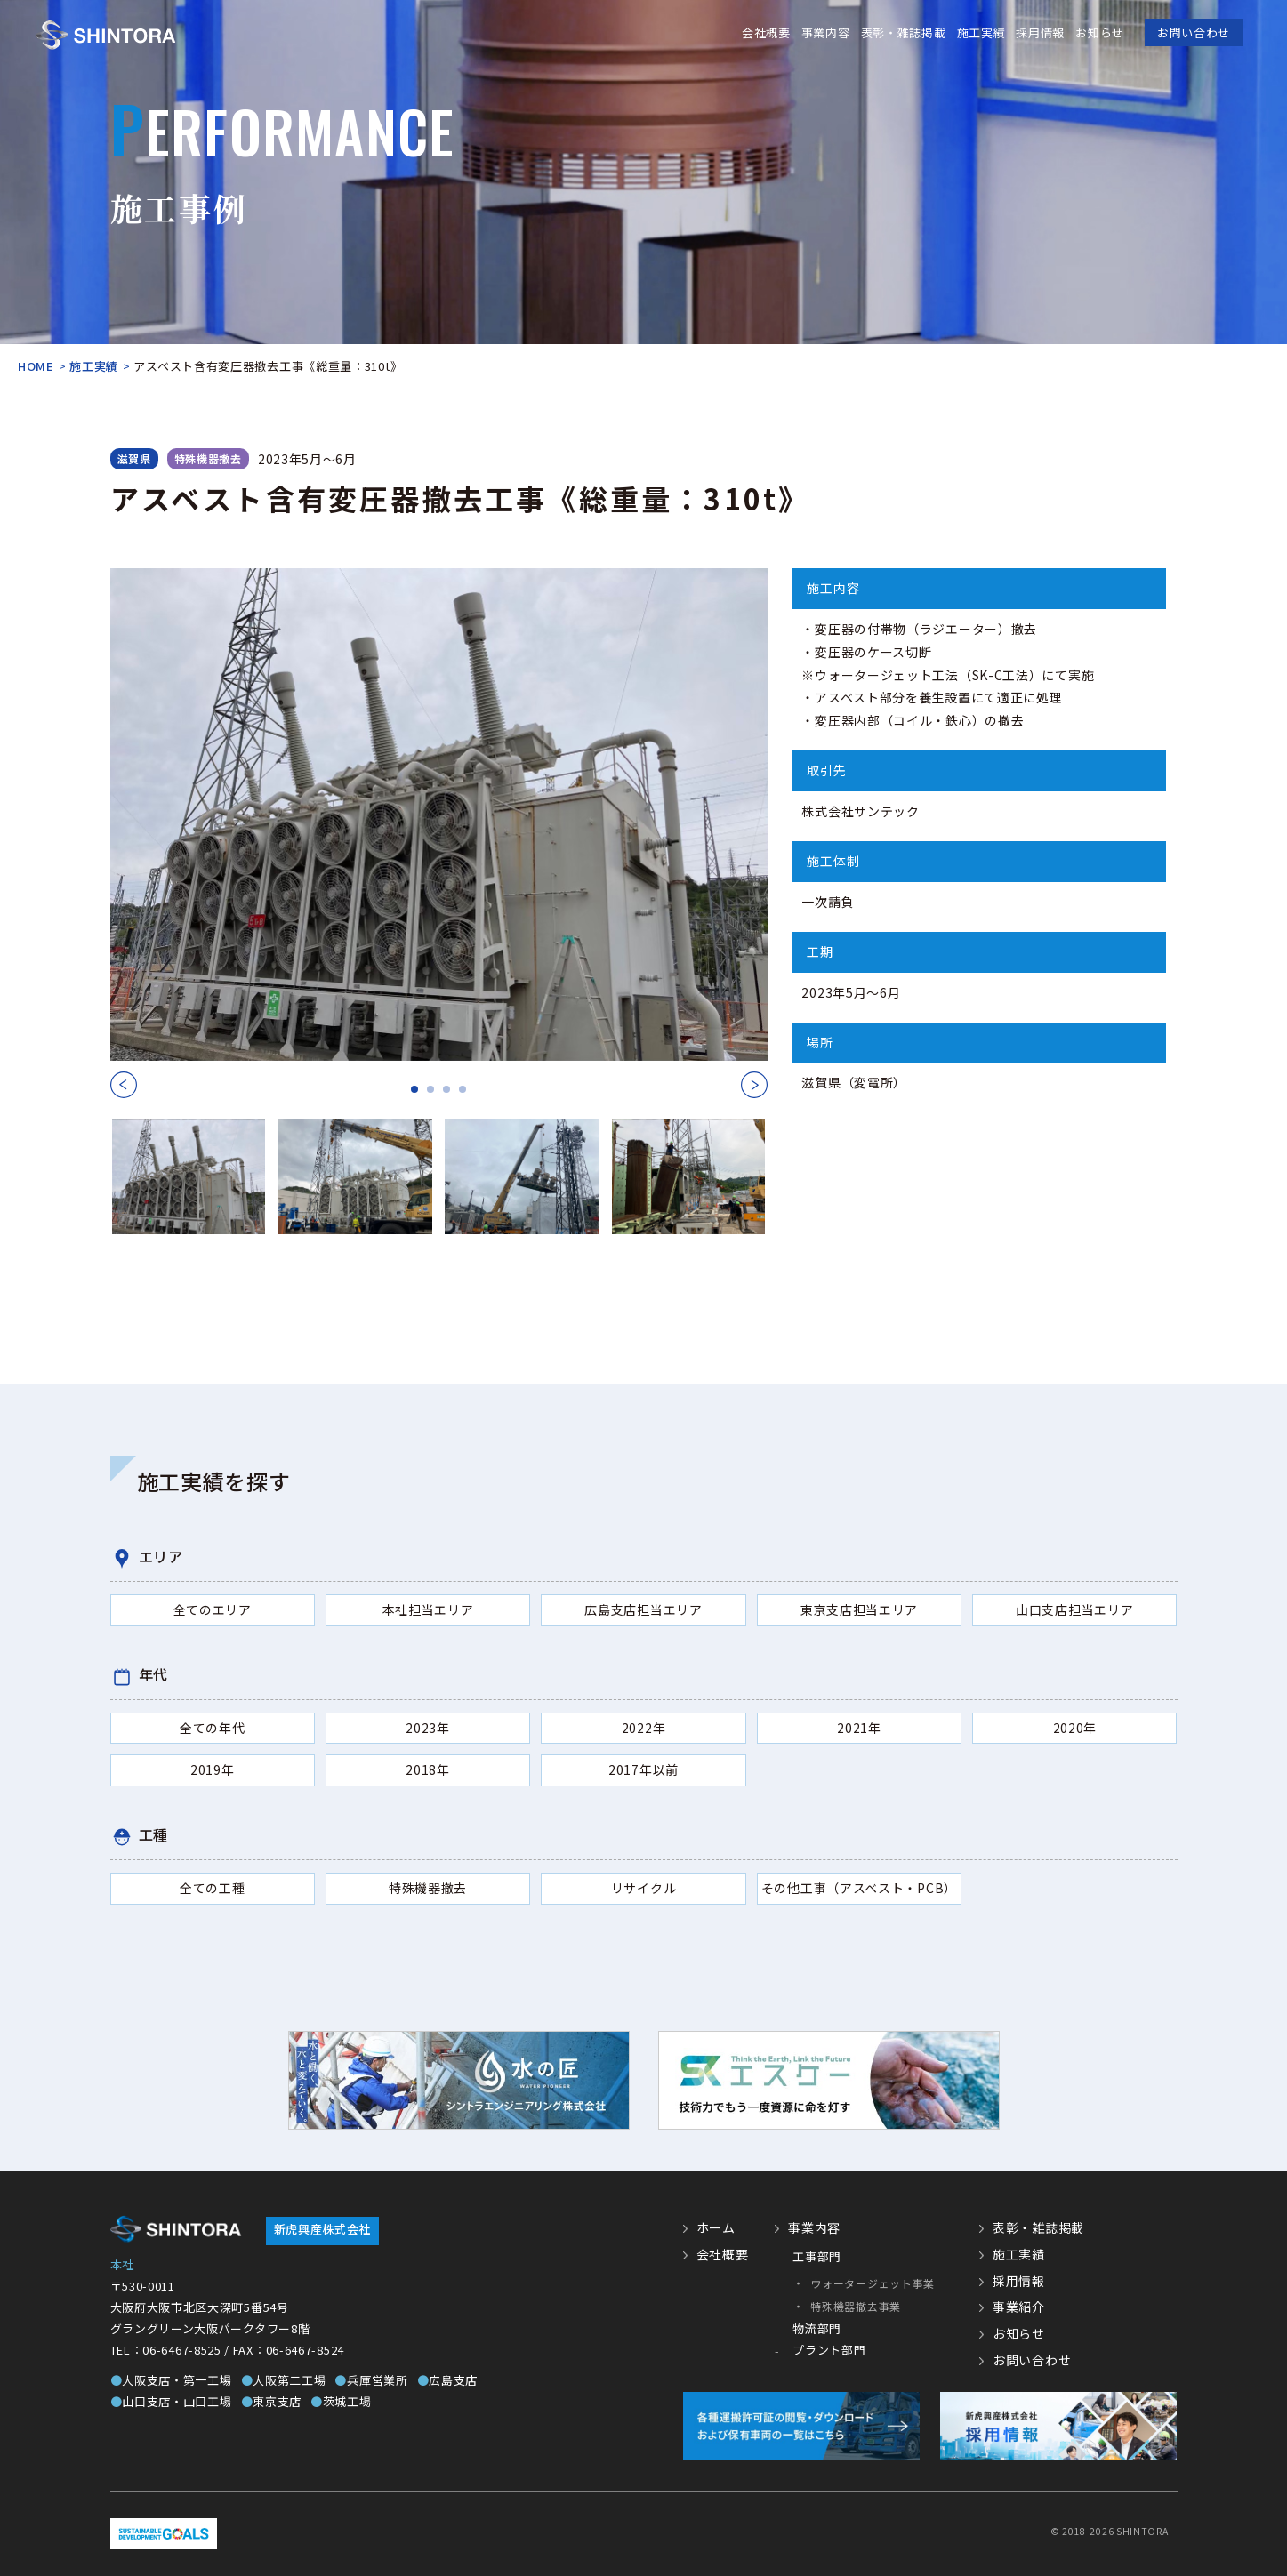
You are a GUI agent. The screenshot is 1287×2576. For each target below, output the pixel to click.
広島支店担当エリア (643, 1609)
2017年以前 (643, 1769)
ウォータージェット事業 (872, 2283)
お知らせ (1099, 32)
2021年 (859, 1728)
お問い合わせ (1193, 32)
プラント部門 (828, 2349)
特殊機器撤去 (428, 1888)
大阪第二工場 (283, 2379)
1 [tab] (414, 1090)
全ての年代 (212, 1728)
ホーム (716, 2227)
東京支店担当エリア (859, 1609)
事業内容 (825, 32)
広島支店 (448, 2379)
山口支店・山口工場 (171, 2401)
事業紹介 (1019, 2306)
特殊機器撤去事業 (855, 2306)
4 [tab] (462, 1090)
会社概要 (766, 32)
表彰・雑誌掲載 (902, 32)
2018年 (428, 1769)
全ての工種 (212, 1888)
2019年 (212, 1769)
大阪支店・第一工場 (171, 2379)
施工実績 (980, 32)
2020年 (1075, 1728)
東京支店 (271, 2401)
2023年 (428, 1728)
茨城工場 (341, 2401)
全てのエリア (212, 1609)
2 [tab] (430, 1090)
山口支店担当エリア (1074, 1609)
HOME (36, 365)
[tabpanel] (439, 814)
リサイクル (644, 1888)
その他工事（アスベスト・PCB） (859, 1888)
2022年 (644, 1728)
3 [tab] (446, 1090)
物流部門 (816, 2328)
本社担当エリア (428, 1609)
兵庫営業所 (370, 2379)
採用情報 (1040, 32)
